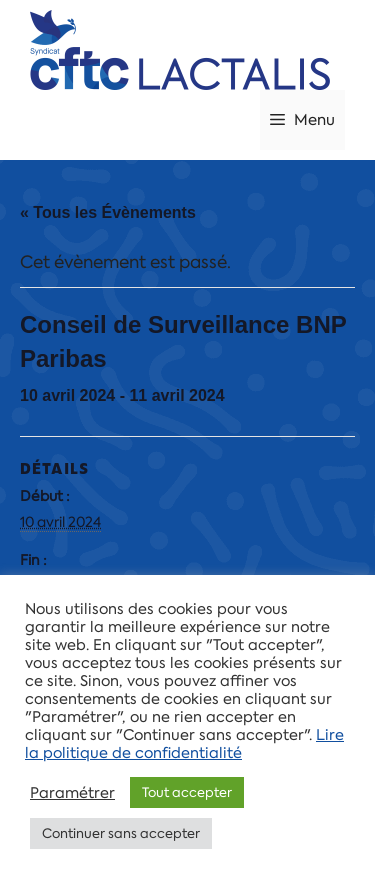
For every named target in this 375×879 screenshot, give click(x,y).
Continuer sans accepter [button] (121, 833)
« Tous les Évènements (108, 212)
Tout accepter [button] (187, 792)
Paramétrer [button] (72, 793)
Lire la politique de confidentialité (184, 744)
